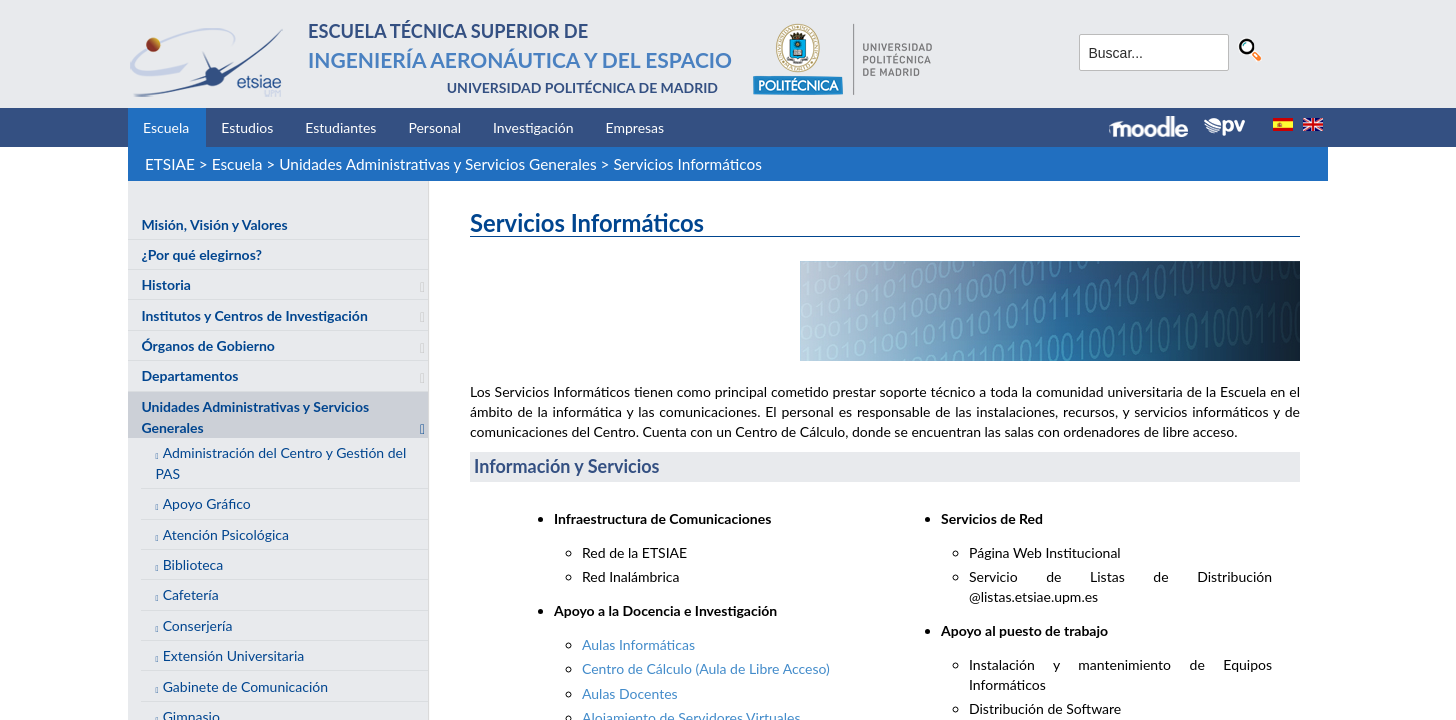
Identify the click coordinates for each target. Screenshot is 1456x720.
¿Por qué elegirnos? (201, 254)
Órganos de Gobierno (207, 345)
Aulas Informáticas (638, 644)
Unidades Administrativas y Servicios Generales (437, 164)
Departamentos (189, 375)
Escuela (166, 127)
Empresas (635, 127)
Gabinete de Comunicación (245, 686)
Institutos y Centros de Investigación (254, 315)
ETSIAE (170, 164)
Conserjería (198, 625)
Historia (165, 284)
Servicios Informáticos (687, 164)
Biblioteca (193, 564)
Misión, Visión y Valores (214, 224)
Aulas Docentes (630, 693)
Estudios (247, 127)
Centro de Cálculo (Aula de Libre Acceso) (706, 668)
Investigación (533, 127)
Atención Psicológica (226, 534)
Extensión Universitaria (234, 655)
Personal (434, 127)
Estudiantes (340, 127)
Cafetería (191, 594)
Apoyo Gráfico (207, 503)
